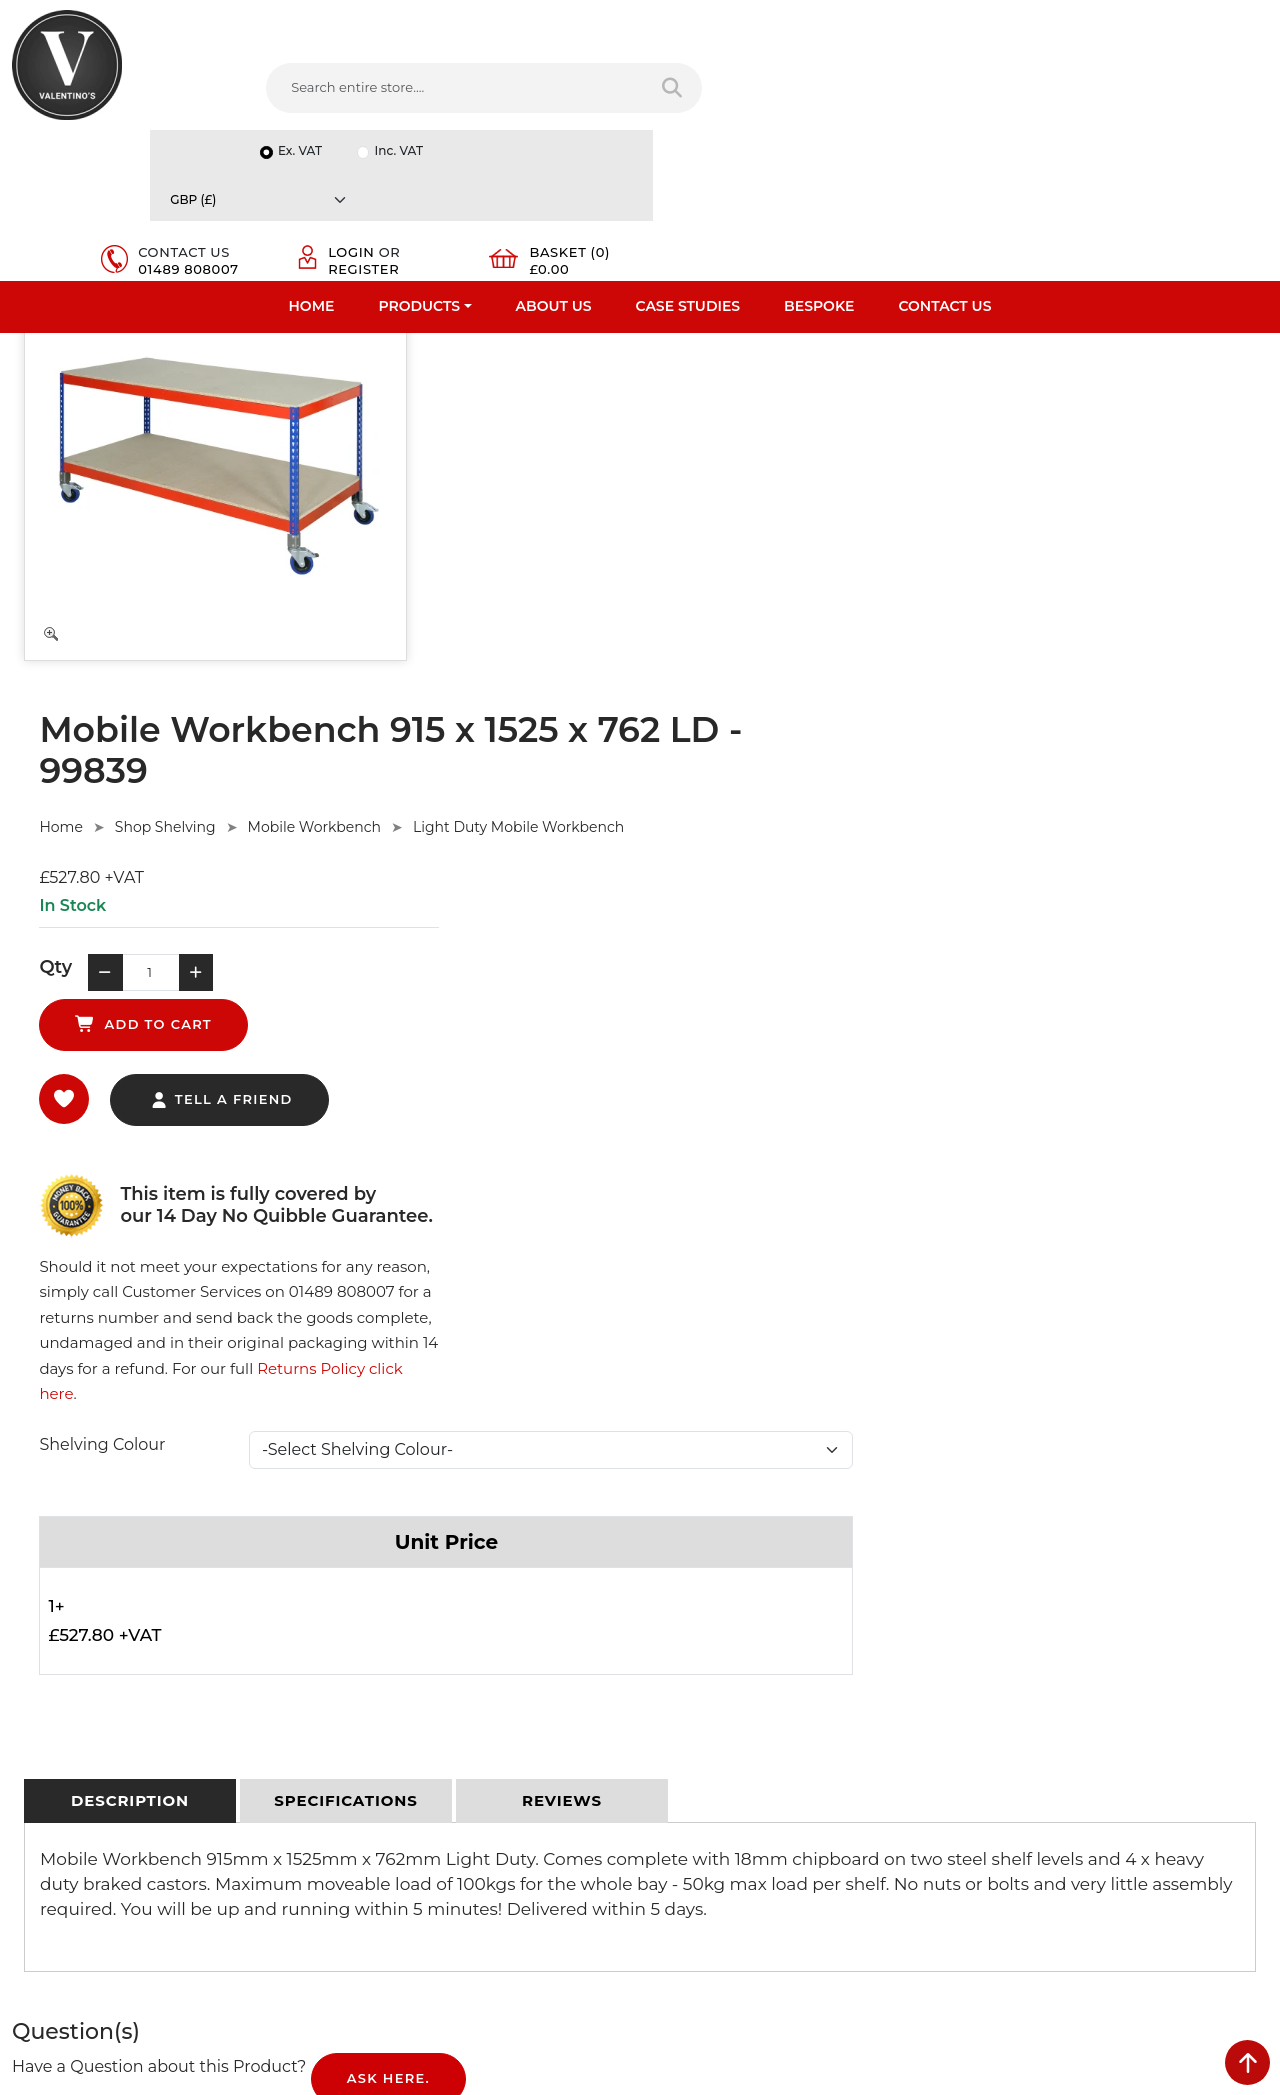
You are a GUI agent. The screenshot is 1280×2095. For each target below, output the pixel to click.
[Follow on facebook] (670, 1850)
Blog (27, 1800)
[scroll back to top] (1247, 2062)
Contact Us (944, 155)
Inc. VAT (1018, 21)
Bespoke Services (68, 1696)
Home (312, 155)
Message (1000, 1798)
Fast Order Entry (65, 1644)
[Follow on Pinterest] (832, 1850)
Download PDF (61, 1748)
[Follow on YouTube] (791, 1850)
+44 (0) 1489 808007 (745, 1803)
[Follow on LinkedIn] (751, 1850)
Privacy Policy (376, 1618)
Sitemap (359, 1696)
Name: (993, 1622)
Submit (1201, 1898)
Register (997, 98)
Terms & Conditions (394, 1644)
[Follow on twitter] (710, 1850)
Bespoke (819, 155)
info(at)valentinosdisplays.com (777, 1718)
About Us (554, 155)
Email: (992, 1710)
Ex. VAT (919, 21)
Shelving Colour (522, 717)
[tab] (130, 1075)
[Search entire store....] (398, 89)
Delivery (358, 1592)
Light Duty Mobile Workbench (937, 406)
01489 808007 (832, 98)
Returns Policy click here (973, 667)
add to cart (754, 556)
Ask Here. (388, 1353)
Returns (358, 1670)
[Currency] (1167, 21)
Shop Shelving (584, 406)
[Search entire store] (599, 89)
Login (985, 82)
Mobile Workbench (733, 406)
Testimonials (52, 1670)
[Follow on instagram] (872, 1850)
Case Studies (688, 155)
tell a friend (640, 648)
